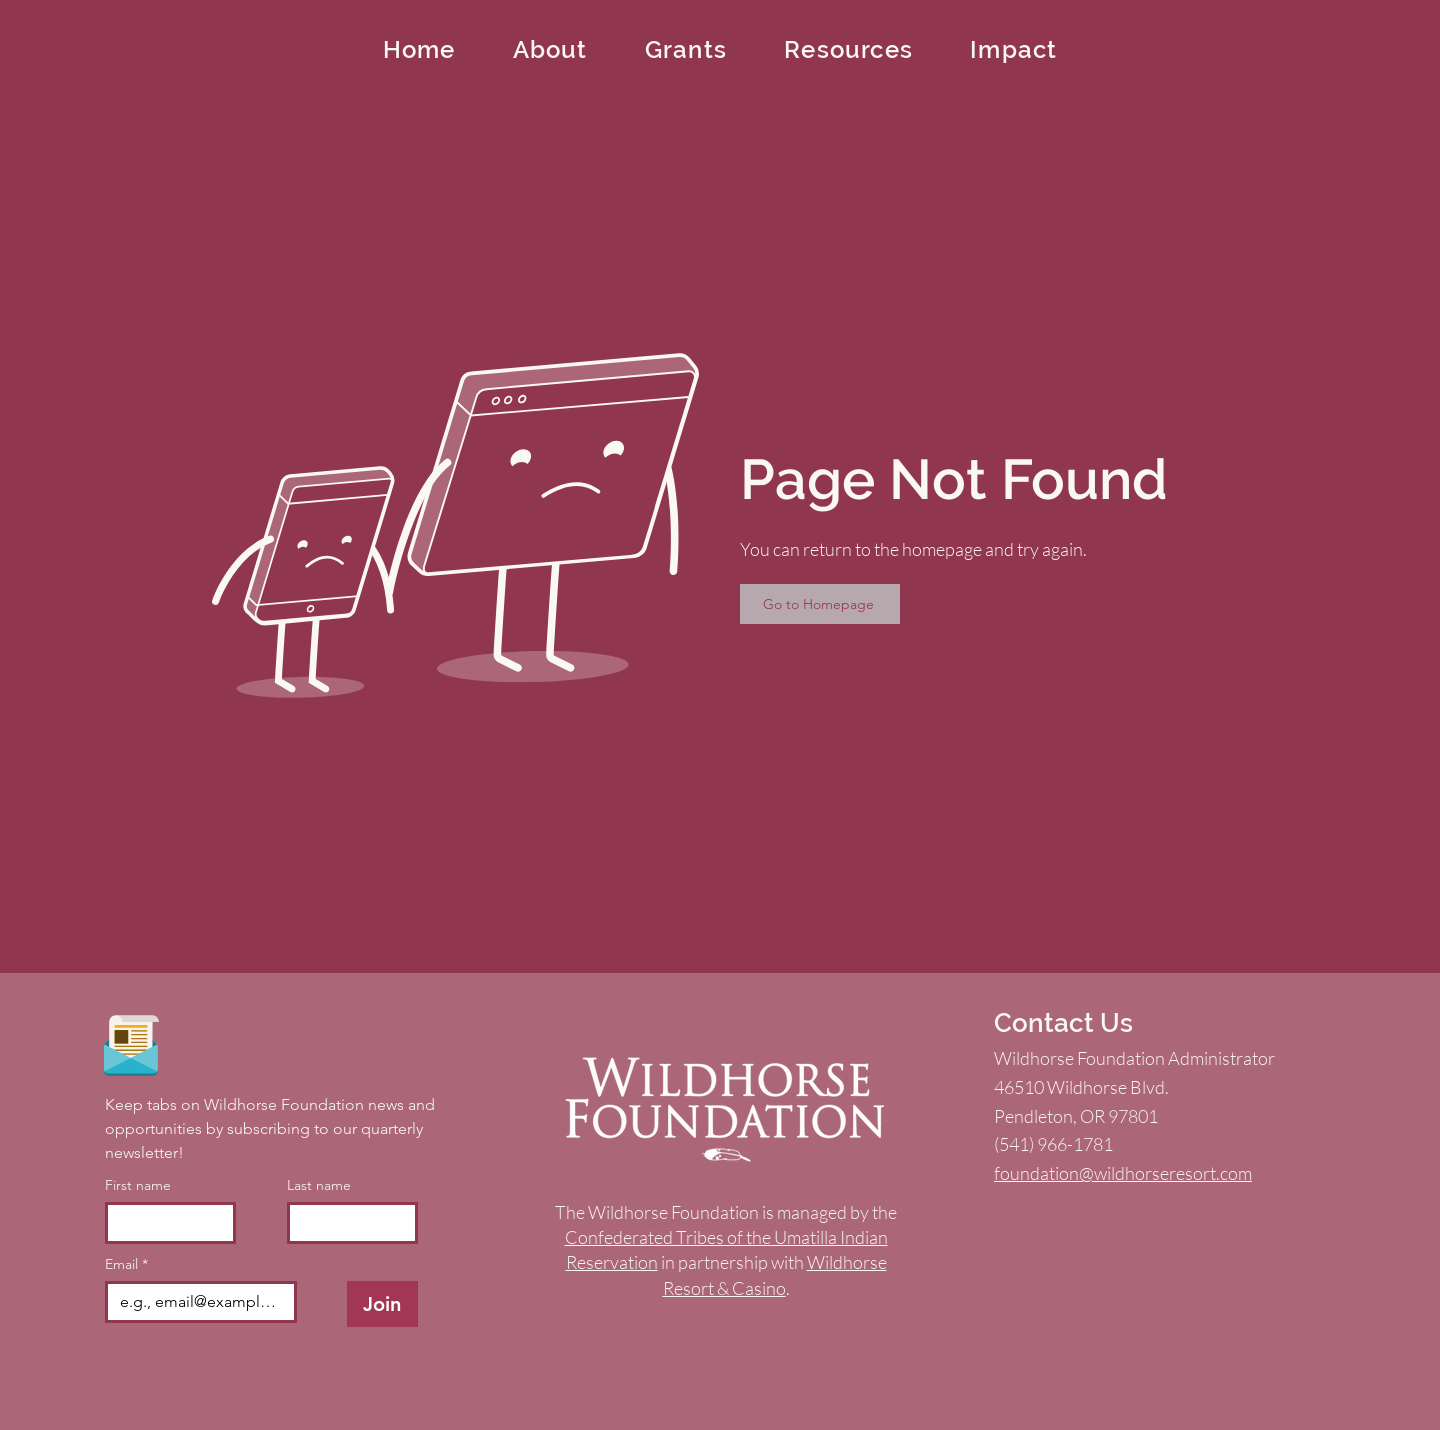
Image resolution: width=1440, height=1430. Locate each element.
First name (138, 1185)
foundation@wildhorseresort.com (1123, 1173)
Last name (319, 1185)
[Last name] (346, 1223)
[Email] (195, 1302)
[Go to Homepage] (820, 604)
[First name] (164, 1223)
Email (126, 1264)
